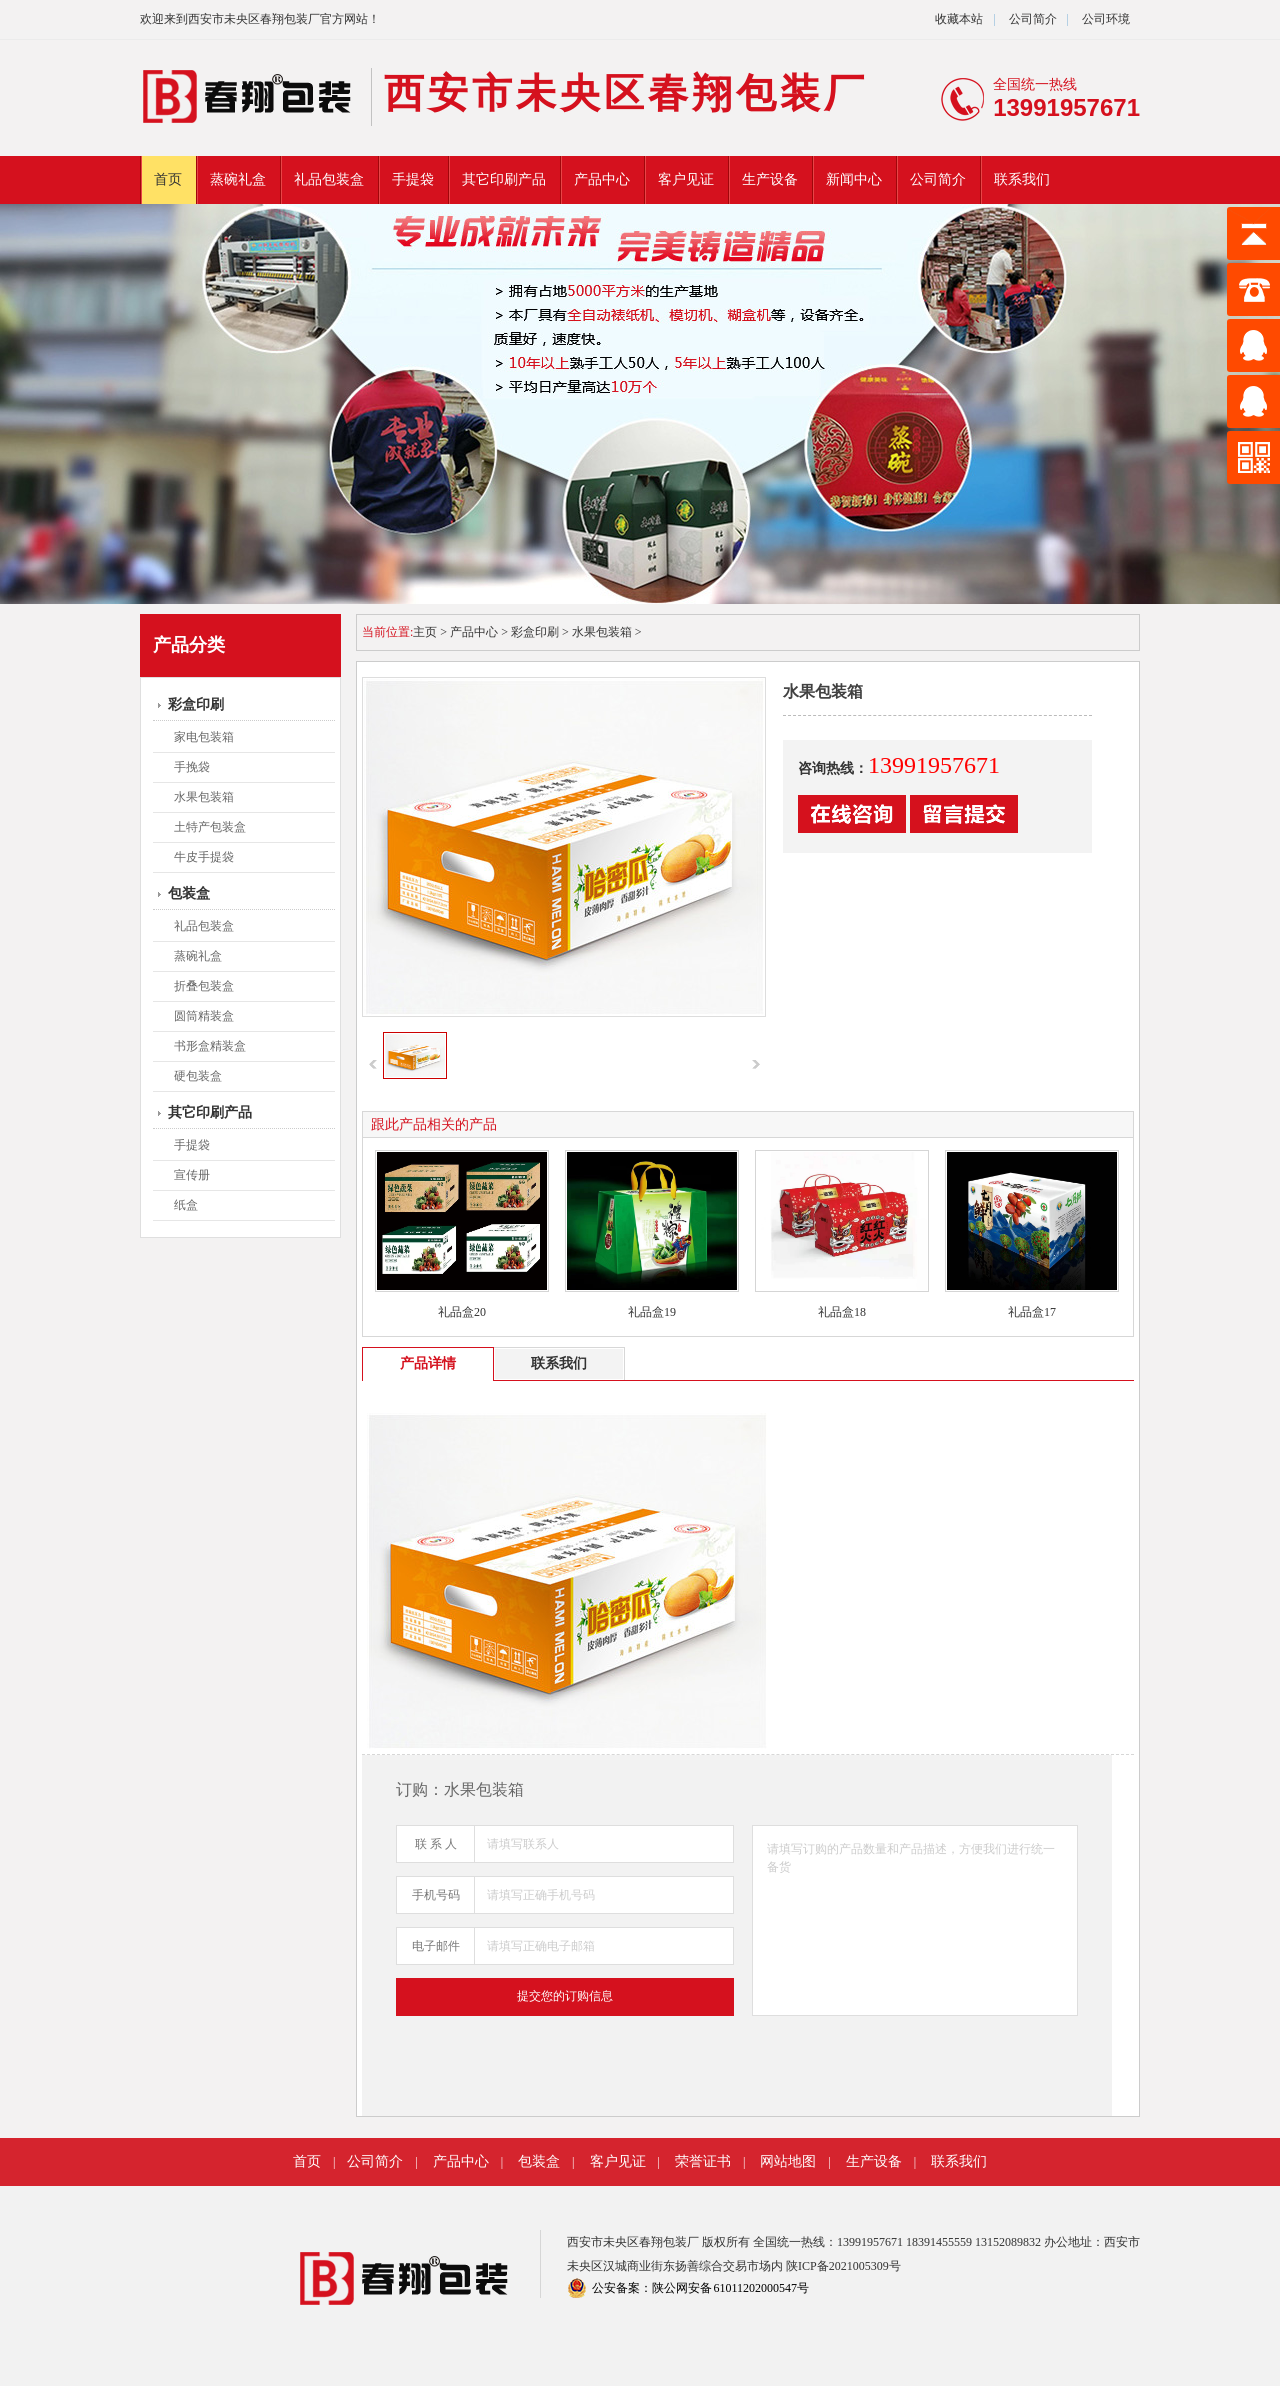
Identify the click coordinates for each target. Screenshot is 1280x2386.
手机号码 (436, 1895)
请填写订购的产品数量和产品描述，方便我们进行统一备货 (915, 1920)
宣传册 (192, 1175)
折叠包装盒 (204, 986)
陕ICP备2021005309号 (843, 2266)
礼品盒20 (462, 1312)
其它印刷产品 (504, 179)
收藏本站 (959, 19)
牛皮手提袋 (204, 857)
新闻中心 (854, 179)
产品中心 (602, 179)
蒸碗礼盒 (238, 179)
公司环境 (1106, 19)
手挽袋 (192, 767)
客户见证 (686, 179)
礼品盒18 (842, 1312)
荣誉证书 (703, 2161)
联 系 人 (436, 1844)
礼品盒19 (652, 1312)
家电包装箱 (204, 737)
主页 (425, 632)
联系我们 (1022, 179)
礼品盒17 (1032, 1312)
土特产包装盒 (210, 827)
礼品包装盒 (329, 179)
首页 (168, 179)
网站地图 (788, 2161)
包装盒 (189, 893)
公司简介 (1031, 19)
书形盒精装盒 (210, 1046)
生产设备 (770, 179)
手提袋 (413, 179)
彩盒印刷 (196, 704)
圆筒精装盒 (204, 1016)
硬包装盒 (198, 1076)
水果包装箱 (204, 797)
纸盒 (186, 1205)
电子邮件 (436, 1946)
